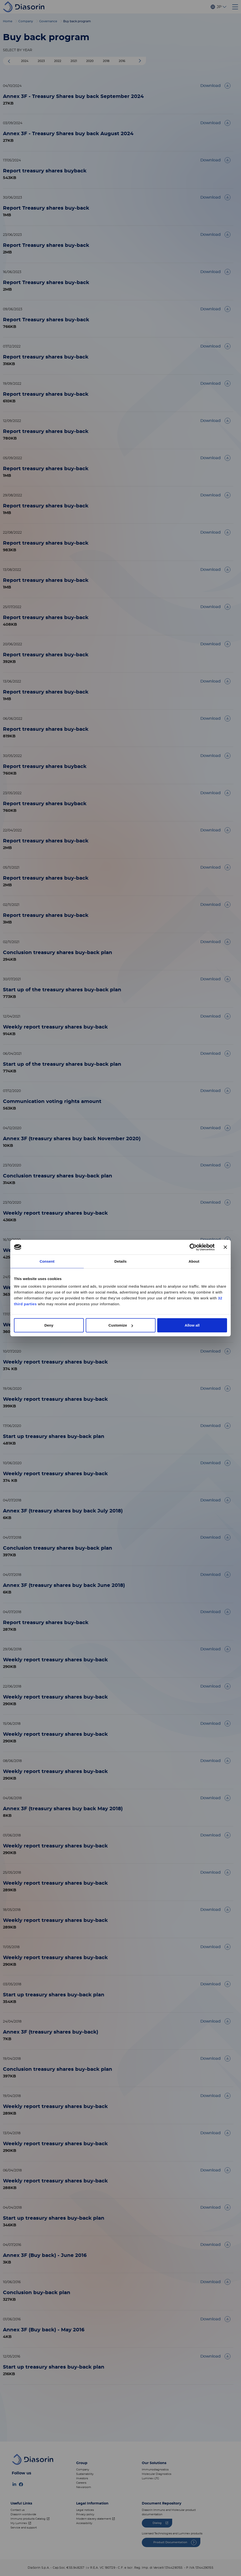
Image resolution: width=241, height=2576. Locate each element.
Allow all (192, 1325)
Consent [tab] (47, 1261)
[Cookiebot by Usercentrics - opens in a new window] (193, 1247)
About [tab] (194, 1261)
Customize (120, 1325)
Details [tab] (120, 1261)
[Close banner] (225, 1247)
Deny (48, 1325)
